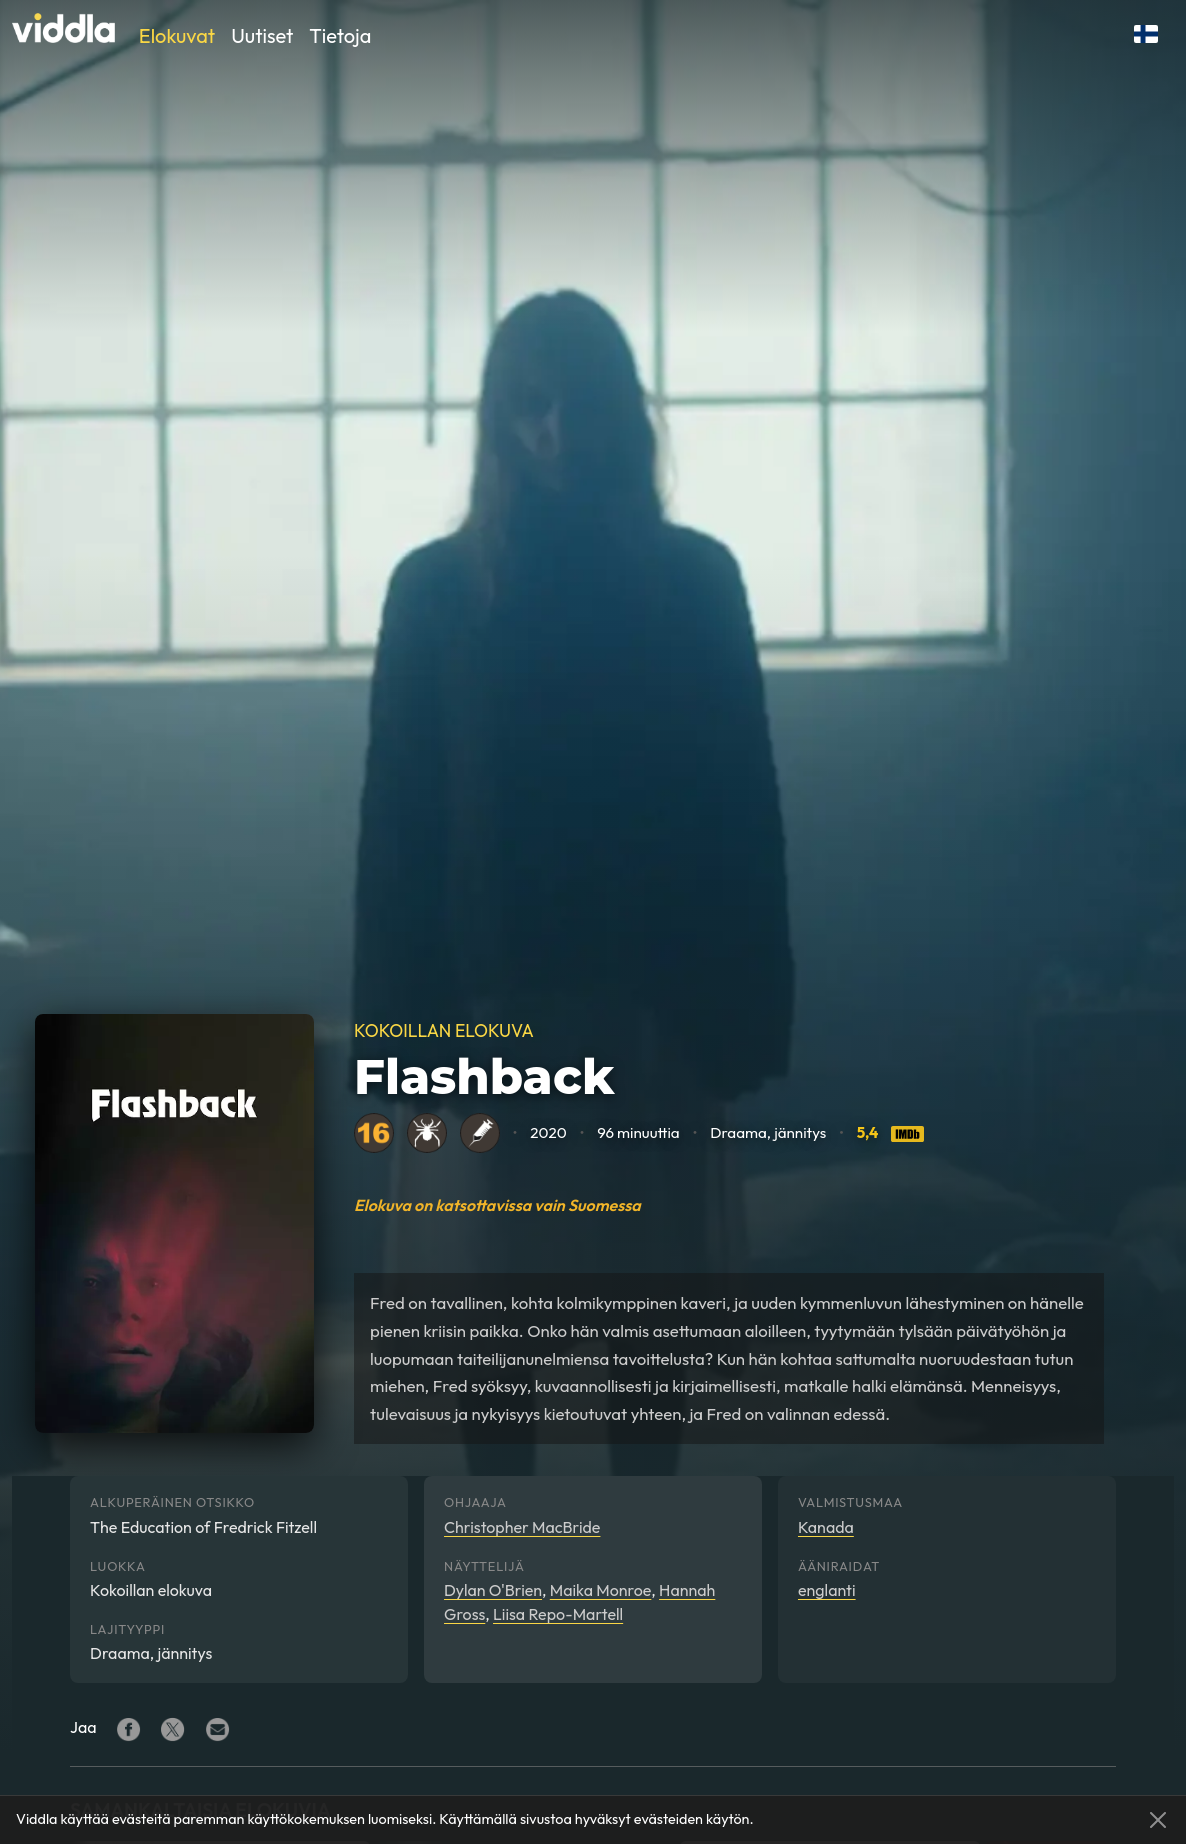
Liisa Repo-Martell (558, 1614)
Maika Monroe (601, 1590)
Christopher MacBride (522, 1527)
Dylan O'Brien (493, 1590)
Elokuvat (177, 35)
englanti (827, 1590)
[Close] (1158, 1820)
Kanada (826, 1527)
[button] (1146, 34)
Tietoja (340, 35)
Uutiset (262, 35)
